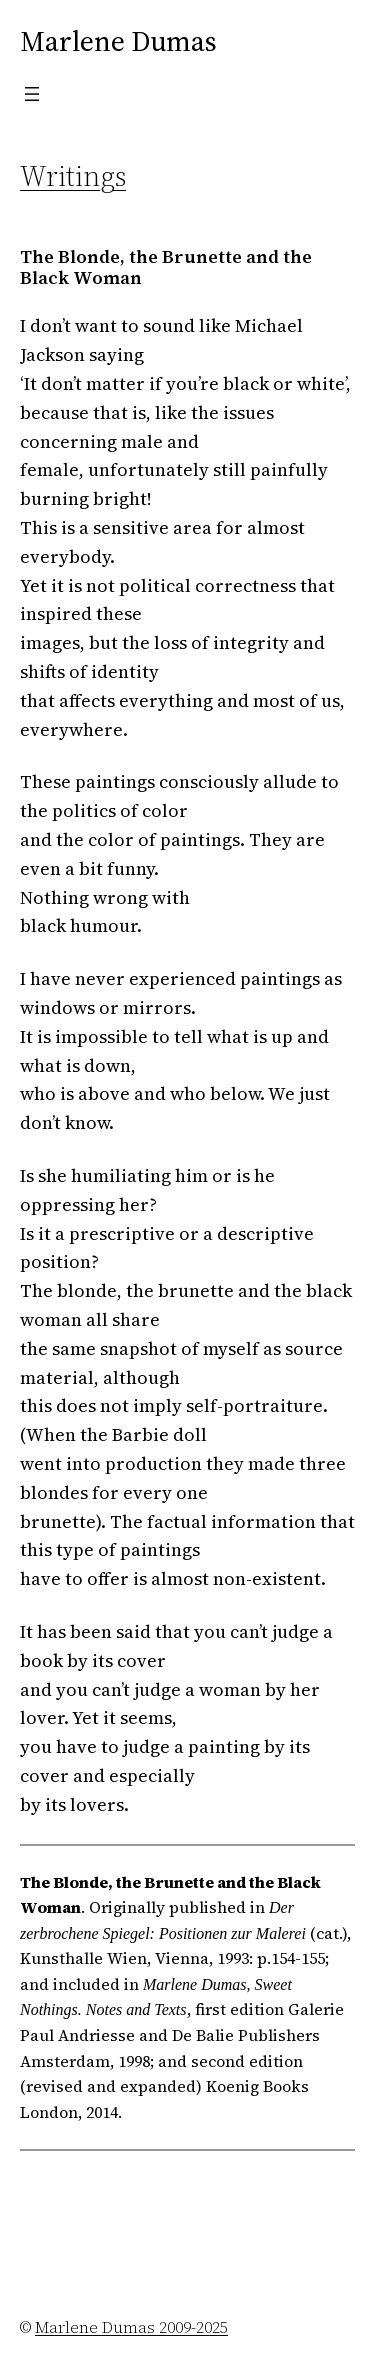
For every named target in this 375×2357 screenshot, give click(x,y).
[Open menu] (32, 94)
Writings (73, 176)
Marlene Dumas (118, 41)
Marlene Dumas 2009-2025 (131, 2327)
